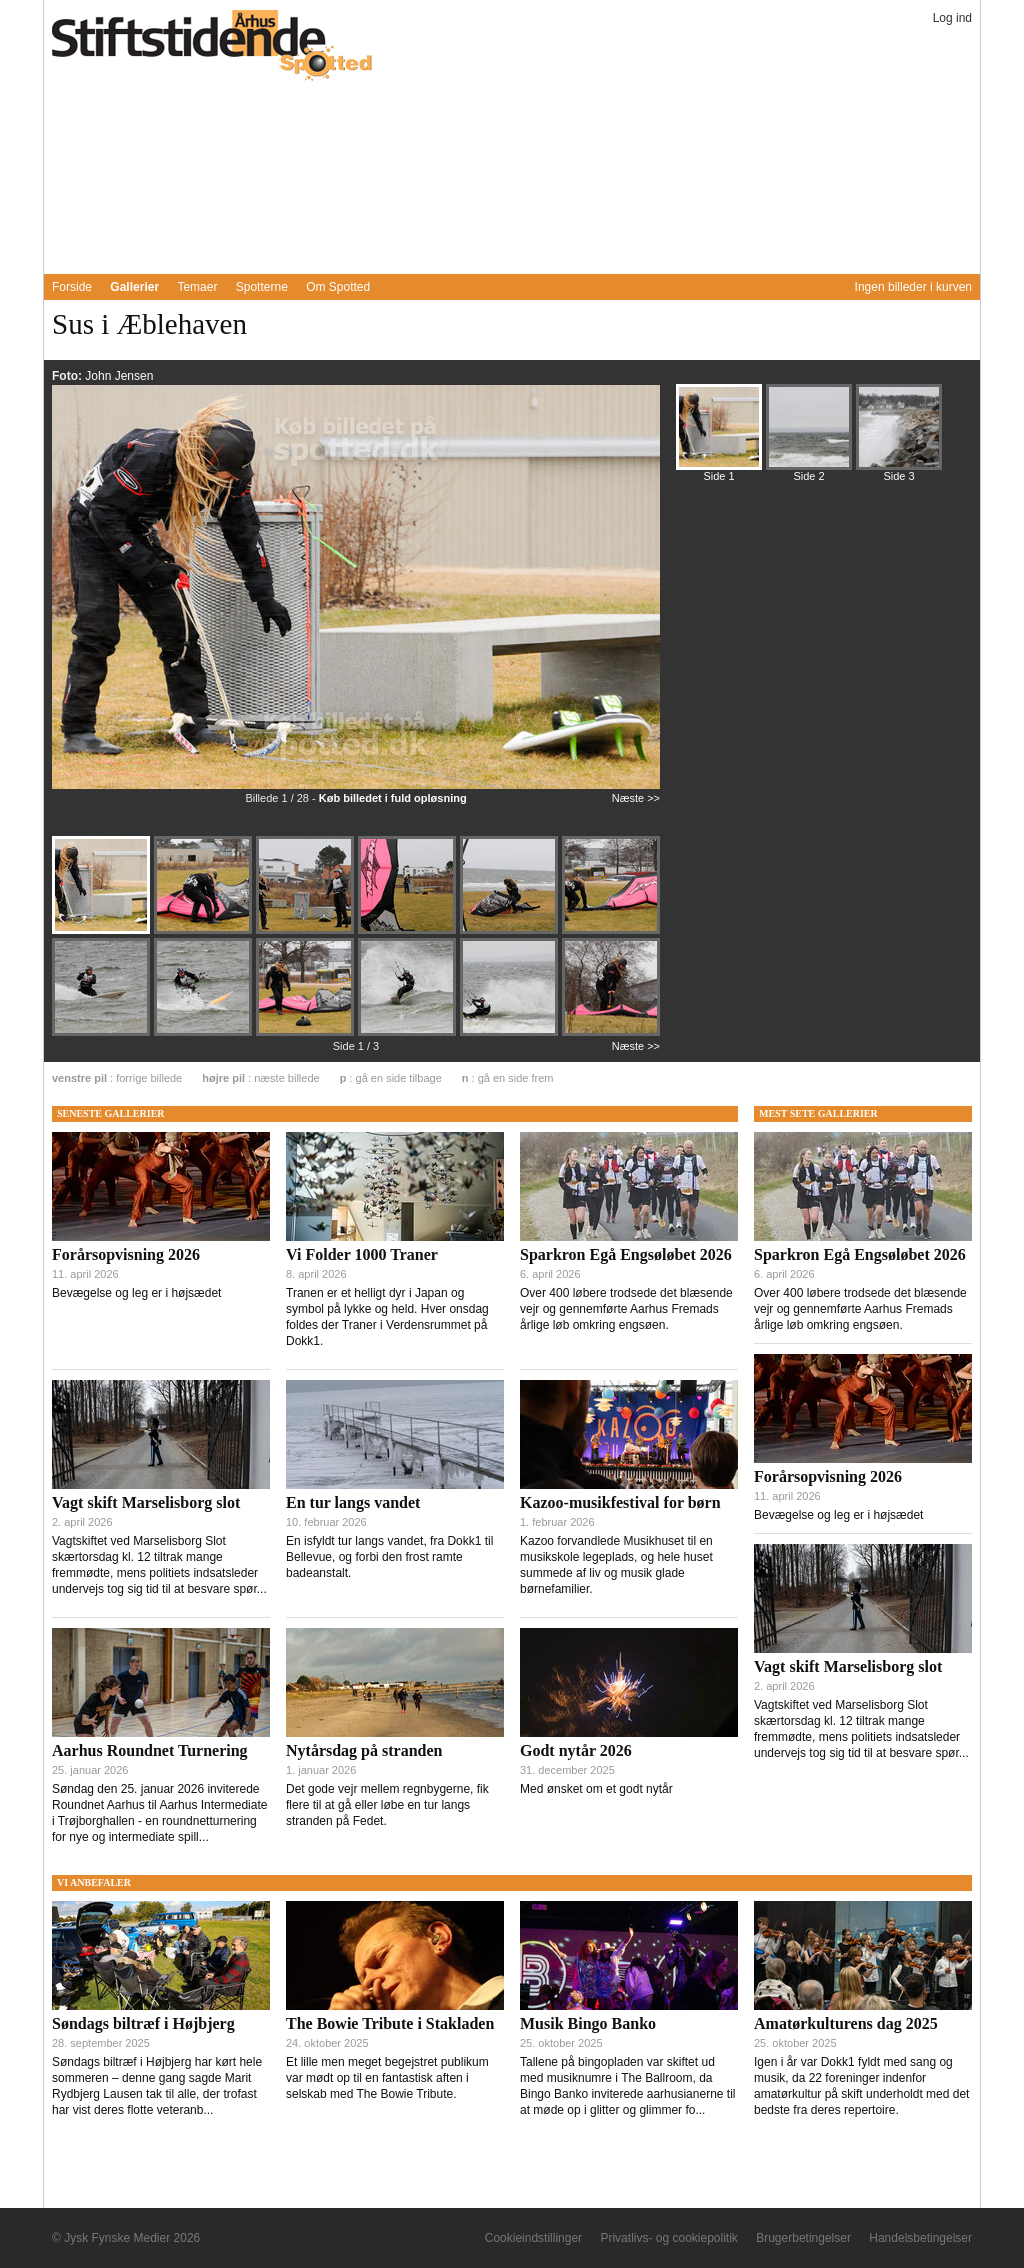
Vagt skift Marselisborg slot (146, 1502)
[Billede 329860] (205, 932)
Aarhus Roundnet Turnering (150, 1750)
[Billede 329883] (899, 436)
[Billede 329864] (611, 930)
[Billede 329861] (307, 932)
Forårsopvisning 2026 (126, 1254)
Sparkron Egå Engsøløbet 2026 (626, 1254)
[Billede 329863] (511, 932)
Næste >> (636, 798)
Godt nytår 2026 (576, 1750)
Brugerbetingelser (803, 2238)
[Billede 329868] (409, 1034)
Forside (72, 287)
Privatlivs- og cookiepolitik (668, 2238)
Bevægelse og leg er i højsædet (136, 1293)
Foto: (68, 376)
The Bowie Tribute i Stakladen (390, 2023)
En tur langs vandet (353, 1502)
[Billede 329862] (409, 932)
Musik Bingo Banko (588, 2023)
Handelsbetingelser (920, 2238)
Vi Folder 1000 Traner (362, 1254)
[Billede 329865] (103, 1034)
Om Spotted (338, 287)
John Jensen (119, 376)
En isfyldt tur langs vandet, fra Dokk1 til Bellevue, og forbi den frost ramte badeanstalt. (389, 1557)
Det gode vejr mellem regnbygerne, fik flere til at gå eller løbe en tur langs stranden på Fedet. (387, 1805)
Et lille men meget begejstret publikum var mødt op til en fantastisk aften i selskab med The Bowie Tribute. (387, 2078)
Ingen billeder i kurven (913, 287)
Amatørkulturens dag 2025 (846, 2023)
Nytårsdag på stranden (364, 1750)
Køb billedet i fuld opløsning (393, 798)
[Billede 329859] (103, 932)
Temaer (197, 287)
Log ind (952, 18)
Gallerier (134, 287)
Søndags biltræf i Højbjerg (143, 2023)
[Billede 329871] (809, 436)
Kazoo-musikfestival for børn (620, 1502)
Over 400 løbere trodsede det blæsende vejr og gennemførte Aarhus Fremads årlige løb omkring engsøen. (626, 1309)
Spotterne (262, 287)
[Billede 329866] (205, 1034)
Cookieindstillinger (533, 2238)
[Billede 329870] (611, 1032)
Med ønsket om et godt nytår (596, 1789)
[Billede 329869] (511, 1034)
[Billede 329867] (307, 1034)
